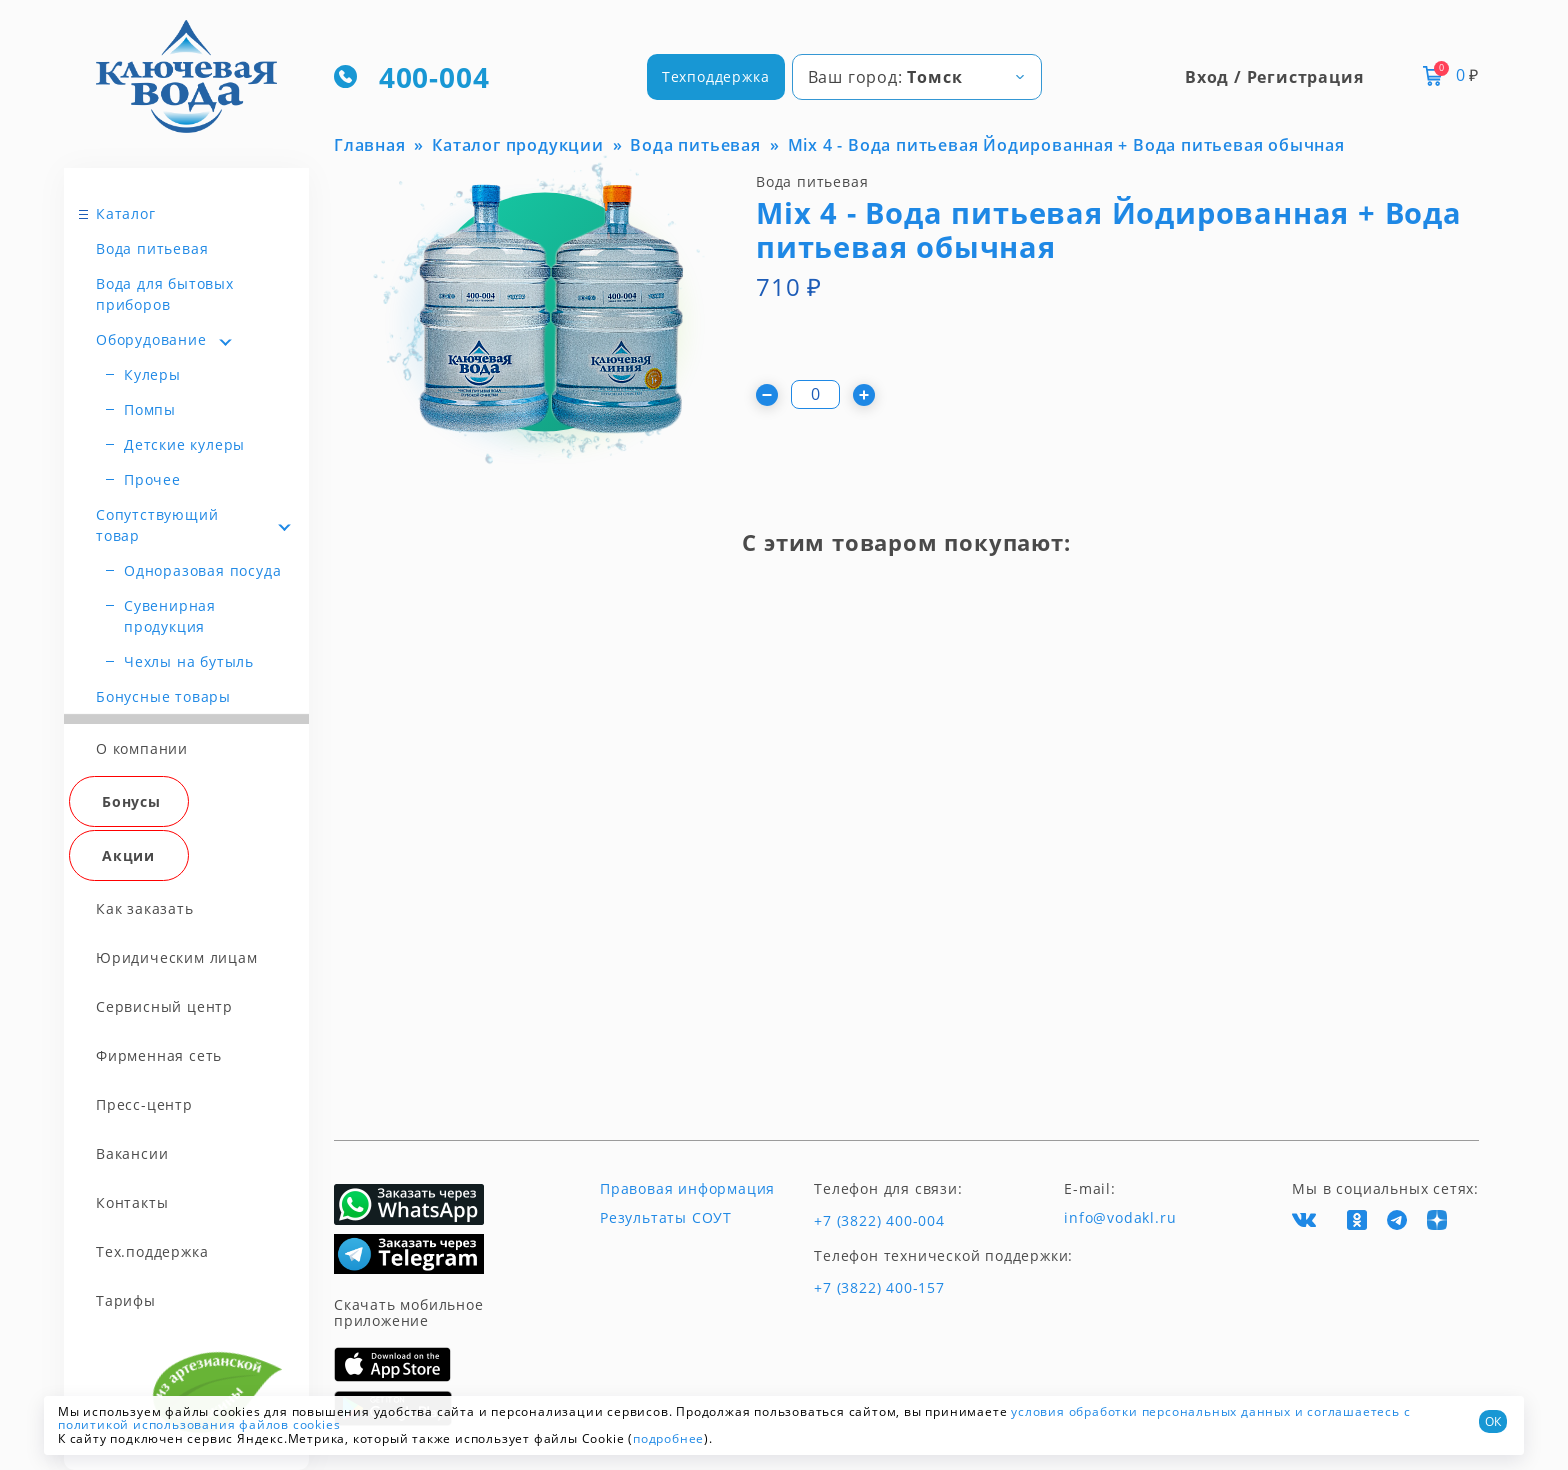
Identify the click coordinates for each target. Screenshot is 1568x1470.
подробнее (668, 1438)
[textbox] (917, 77)
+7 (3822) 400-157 (879, 1288)
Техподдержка (716, 76)
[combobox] (917, 77)
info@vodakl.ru (1120, 1218)
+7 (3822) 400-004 (879, 1221)
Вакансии (132, 1153)
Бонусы (131, 801)
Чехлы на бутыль (189, 661)
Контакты (132, 1202)
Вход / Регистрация (1274, 77)
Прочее (152, 479)
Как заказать (145, 908)
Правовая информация (687, 1189)
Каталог (126, 213)
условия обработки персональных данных (1151, 1411)
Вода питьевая (152, 248)
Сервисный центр (164, 1006)
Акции (128, 855)
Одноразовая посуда (202, 570)
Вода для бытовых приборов (165, 294)
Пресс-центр (144, 1104)
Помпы (150, 409)
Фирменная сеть (159, 1055)
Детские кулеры (184, 444)
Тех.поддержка (152, 1251)
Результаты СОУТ (666, 1218)
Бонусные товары (163, 696)
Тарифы (126, 1300)
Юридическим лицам (177, 957)
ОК (1493, 1421)
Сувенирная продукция (170, 616)
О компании (142, 748)
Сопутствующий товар (157, 525)
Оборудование (151, 339)
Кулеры (152, 374)
